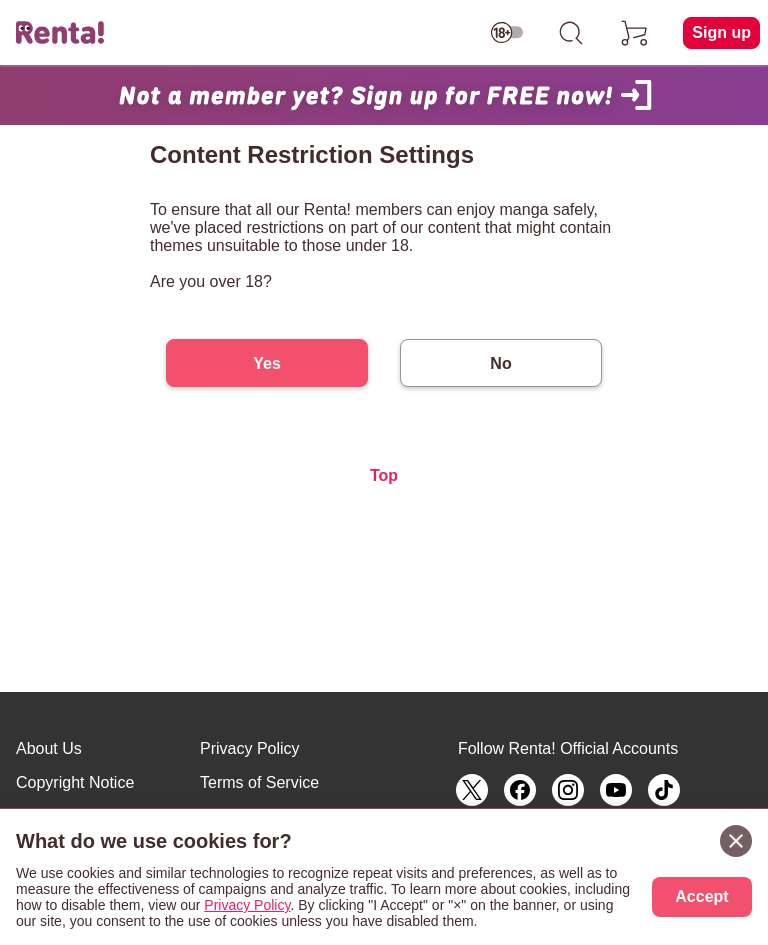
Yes (267, 363)
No (500, 363)
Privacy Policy (250, 748)
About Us (49, 748)
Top (384, 475)
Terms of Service (259, 782)
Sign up (721, 32)
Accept (701, 896)
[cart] (635, 33)
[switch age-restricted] (507, 33)
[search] (571, 33)
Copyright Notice (75, 782)
